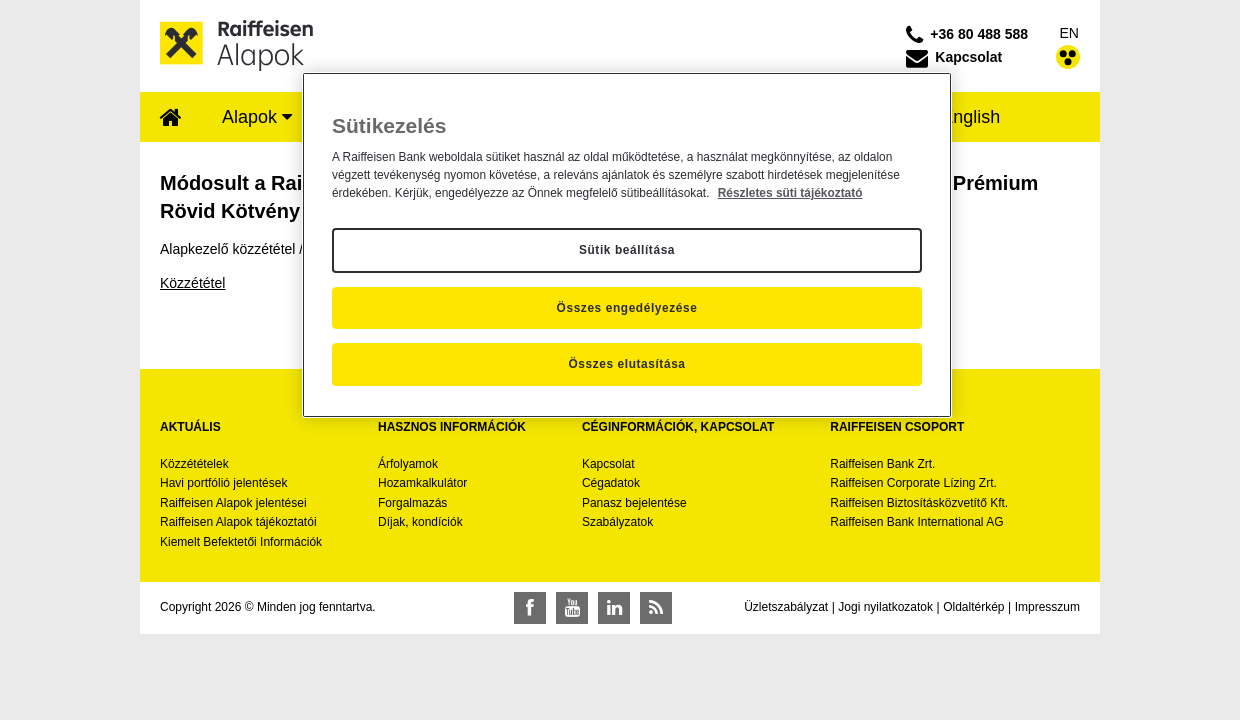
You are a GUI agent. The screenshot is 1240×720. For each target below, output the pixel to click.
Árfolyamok (408, 464)
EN (1069, 33)
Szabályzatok (617, 522)
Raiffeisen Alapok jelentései (233, 503)
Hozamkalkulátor (422, 483)
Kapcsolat (608, 464)
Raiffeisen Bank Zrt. (882, 464)
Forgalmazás (412, 503)
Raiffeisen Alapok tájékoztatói (238, 522)
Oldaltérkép (973, 607)
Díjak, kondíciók (420, 522)
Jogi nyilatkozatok (885, 607)
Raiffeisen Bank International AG (916, 522)
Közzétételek (194, 464)
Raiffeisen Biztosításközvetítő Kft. (919, 503)
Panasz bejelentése (634, 503)
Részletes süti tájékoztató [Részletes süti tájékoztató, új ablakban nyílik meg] (790, 193)
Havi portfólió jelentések (223, 483)
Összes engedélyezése (627, 308)
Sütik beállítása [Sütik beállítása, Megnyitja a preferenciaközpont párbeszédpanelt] (627, 250)
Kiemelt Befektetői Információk (241, 542)
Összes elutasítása (626, 364)
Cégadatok (611, 483)
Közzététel (192, 283)
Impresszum (1047, 607)
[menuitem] (171, 119)
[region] (627, 245)
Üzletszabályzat (786, 607)
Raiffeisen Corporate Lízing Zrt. (913, 483)
